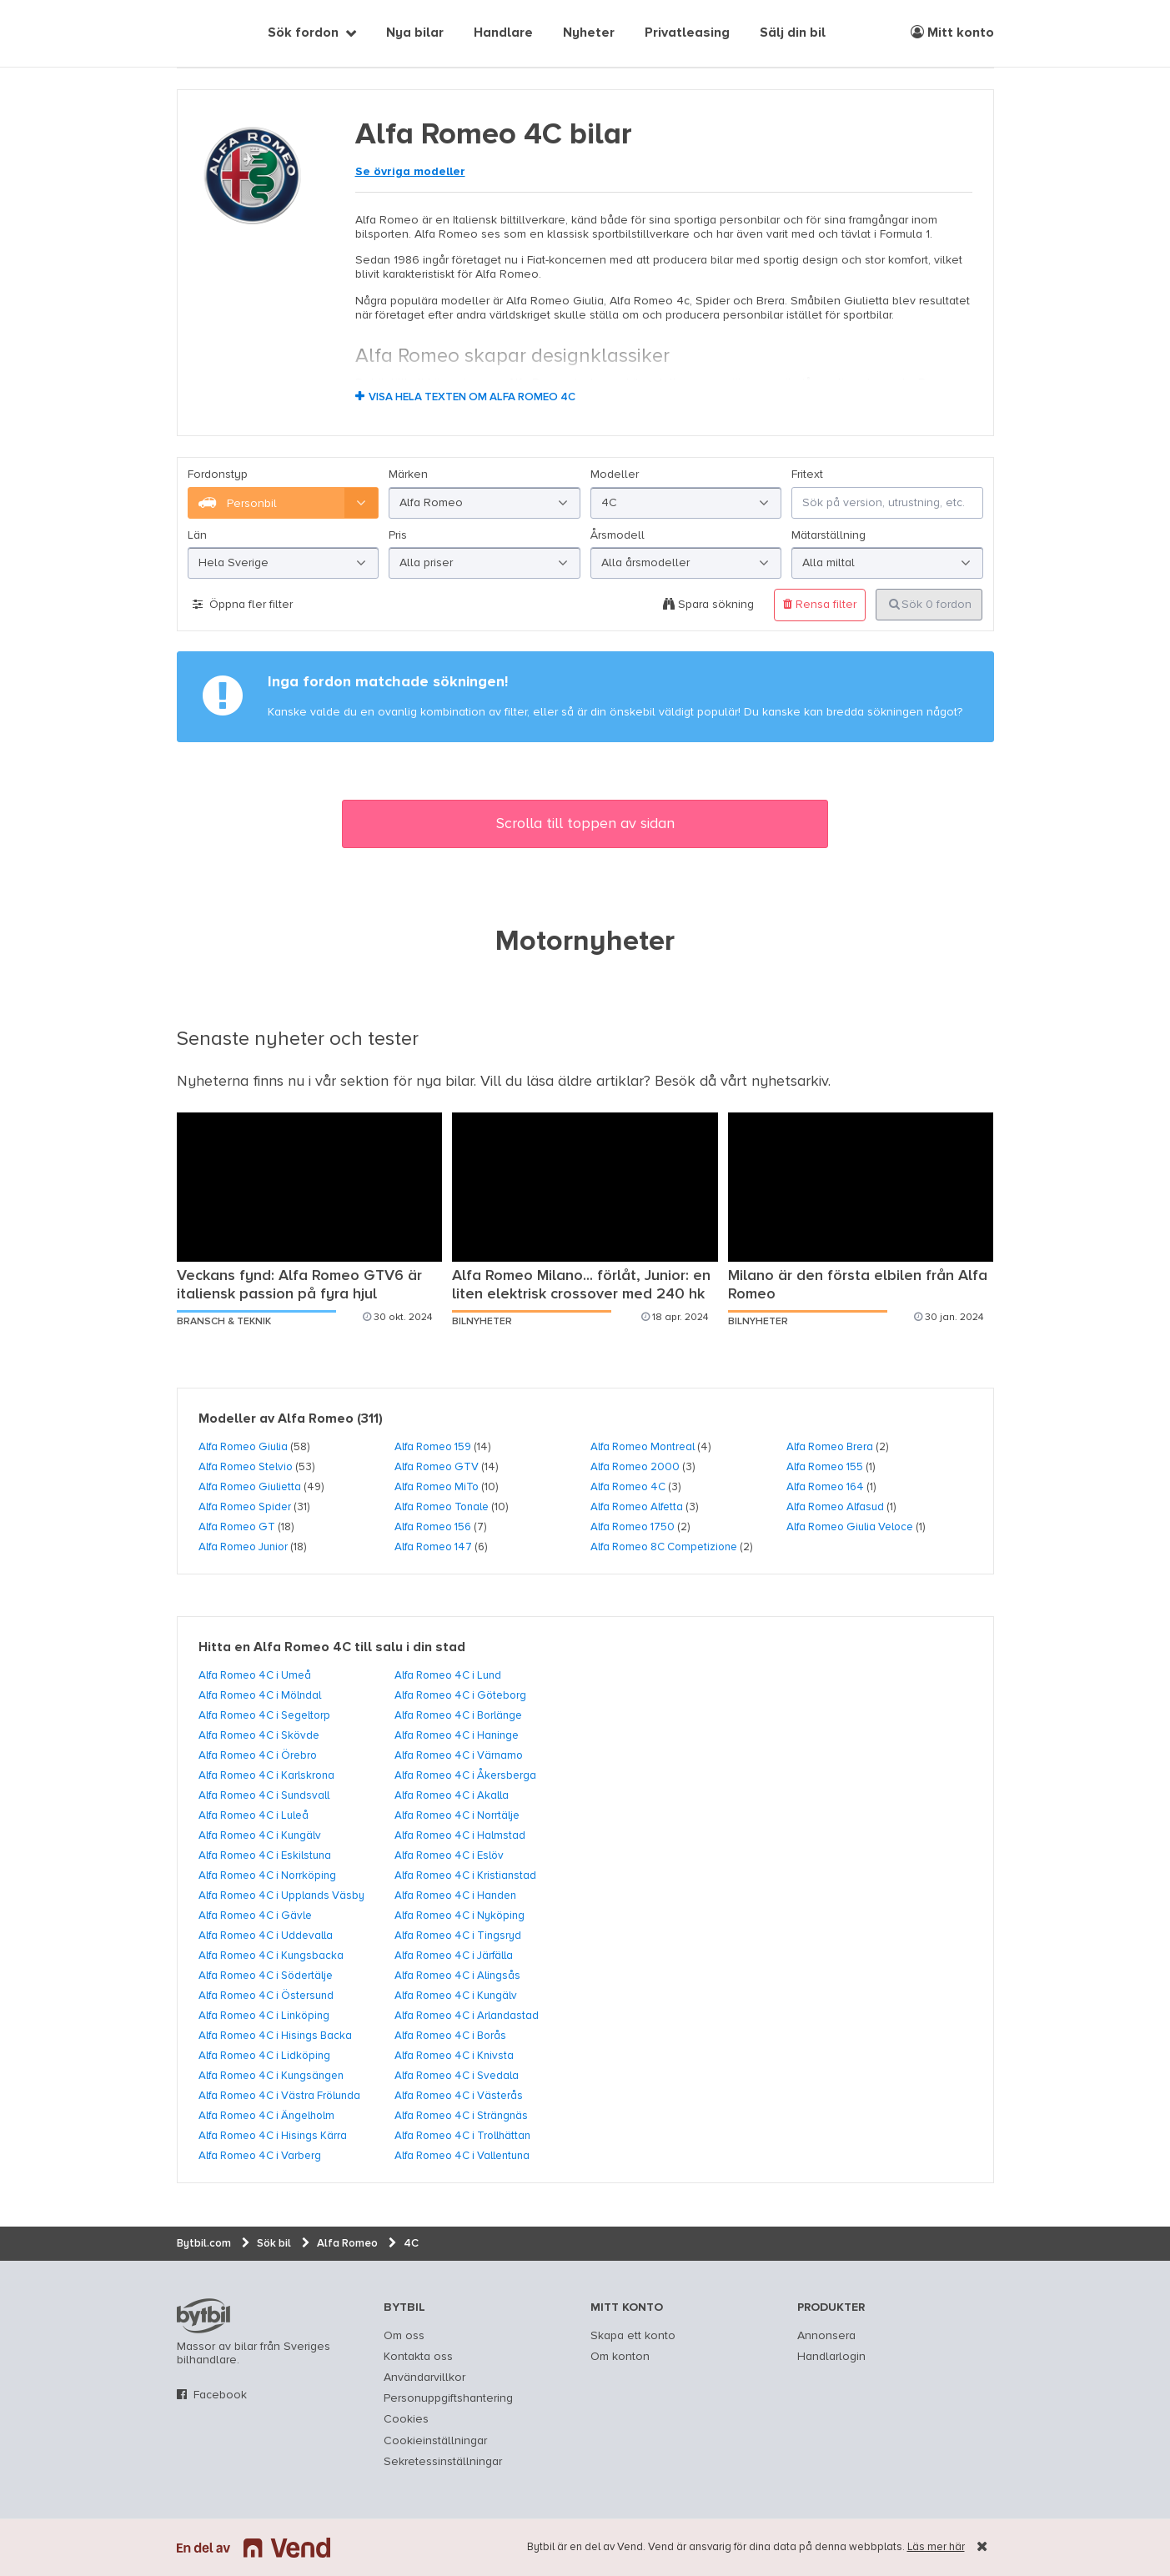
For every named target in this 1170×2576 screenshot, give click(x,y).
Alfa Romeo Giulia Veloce (849, 1527)
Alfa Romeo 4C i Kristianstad (465, 1875)
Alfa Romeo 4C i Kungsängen (271, 2075)
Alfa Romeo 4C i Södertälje (265, 1975)
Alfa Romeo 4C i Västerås (458, 2095)
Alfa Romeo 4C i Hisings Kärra (272, 2136)
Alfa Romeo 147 (433, 1547)
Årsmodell (617, 535)
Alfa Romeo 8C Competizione (663, 1547)
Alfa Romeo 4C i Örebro (257, 1755)
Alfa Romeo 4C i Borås (450, 2035)
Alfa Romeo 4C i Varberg (259, 2156)
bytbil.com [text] (203, 2315)
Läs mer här (936, 2547)
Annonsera (826, 2336)
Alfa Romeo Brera (829, 1447)
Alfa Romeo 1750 (632, 1527)
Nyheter (589, 33)
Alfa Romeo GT (236, 1527)
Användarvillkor (424, 2377)
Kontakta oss (418, 2357)
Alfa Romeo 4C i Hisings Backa (275, 2035)
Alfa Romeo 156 (432, 1527)
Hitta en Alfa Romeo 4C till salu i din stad (331, 1648)
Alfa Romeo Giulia (243, 1447)
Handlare (503, 33)
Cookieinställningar (435, 2441)
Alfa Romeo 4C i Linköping (263, 2015)
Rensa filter (819, 604)
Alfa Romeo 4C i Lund (447, 1675)
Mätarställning (828, 535)
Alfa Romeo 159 (432, 1447)
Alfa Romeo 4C (627, 1487)
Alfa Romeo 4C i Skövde (258, 1735)
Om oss (404, 2336)
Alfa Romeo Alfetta (636, 1507)
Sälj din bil (793, 33)
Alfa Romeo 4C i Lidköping (264, 2055)
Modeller (614, 474)
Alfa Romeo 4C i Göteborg (460, 1695)
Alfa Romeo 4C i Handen (455, 1895)
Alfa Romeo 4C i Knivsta (454, 2055)
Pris (398, 535)
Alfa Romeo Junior (243, 1547)
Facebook (220, 2395)
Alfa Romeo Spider (244, 1507)
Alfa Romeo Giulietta (249, 1487)
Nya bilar (415, 33)
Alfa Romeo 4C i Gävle (255, 1915)
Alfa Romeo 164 (825, 1487)
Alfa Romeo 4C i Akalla (451, 1795)
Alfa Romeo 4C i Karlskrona (266, 1775)
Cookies (406, 2419)
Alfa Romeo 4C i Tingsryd (457, 1935)
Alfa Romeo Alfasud (835, 1507)
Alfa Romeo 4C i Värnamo (458, 1755)
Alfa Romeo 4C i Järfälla (453, 1955)
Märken (408, 474)
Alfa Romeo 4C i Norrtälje (457, 1815)
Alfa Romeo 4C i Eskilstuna (264, 1855)
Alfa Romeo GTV (436, 1467)
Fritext (807, 474)
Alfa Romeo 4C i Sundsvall (263, 1795)
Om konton (620, 2357)
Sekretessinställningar (443, 2462)
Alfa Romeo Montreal (642, 1447)
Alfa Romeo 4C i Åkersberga (465, 1775)
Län (197, 535)
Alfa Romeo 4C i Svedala (456, 2075)
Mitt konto (952, 32)
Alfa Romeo (316, 1419)
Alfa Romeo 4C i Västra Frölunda (279, 2095)
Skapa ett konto (632, 2336)
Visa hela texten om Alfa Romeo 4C (472, 397)
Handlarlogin (831, 2357)
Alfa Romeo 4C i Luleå (253, 1815)
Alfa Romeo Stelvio (245, 1467)
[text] (196, 33)
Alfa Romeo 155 (824, 1467)
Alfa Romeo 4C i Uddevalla (265, 1935)
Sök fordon (303, 33)
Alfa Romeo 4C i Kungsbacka (271, 1955)
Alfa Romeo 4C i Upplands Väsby (281, 1895)
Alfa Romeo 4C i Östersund (266, 1995)
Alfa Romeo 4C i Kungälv (259, 1835)
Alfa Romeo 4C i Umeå (254, 1675)
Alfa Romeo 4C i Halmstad (459, 1835)
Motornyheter (585, 942)
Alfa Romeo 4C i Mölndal (259, 1695)
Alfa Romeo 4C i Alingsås (457, 1975)
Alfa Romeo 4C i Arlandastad (466, 2015)
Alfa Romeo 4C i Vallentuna (462, 2156)
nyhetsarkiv (789, 1081)
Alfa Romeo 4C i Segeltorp (264, 1715)
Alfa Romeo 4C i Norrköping (267, 1875)
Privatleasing (687, 33)
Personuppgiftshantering (448, 2398)
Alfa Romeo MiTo (436, 1487)
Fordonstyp (218, 474)
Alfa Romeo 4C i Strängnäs (461, 2116)
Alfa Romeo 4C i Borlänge (458, 1715)
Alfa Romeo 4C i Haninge (456, 1735)
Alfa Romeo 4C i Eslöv (449, 1855)
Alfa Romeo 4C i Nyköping (459, 1915)
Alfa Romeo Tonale (441, 1507)
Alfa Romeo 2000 (635, 1467)
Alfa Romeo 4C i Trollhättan (462, 2136)
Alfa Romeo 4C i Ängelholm (266, 2116)
